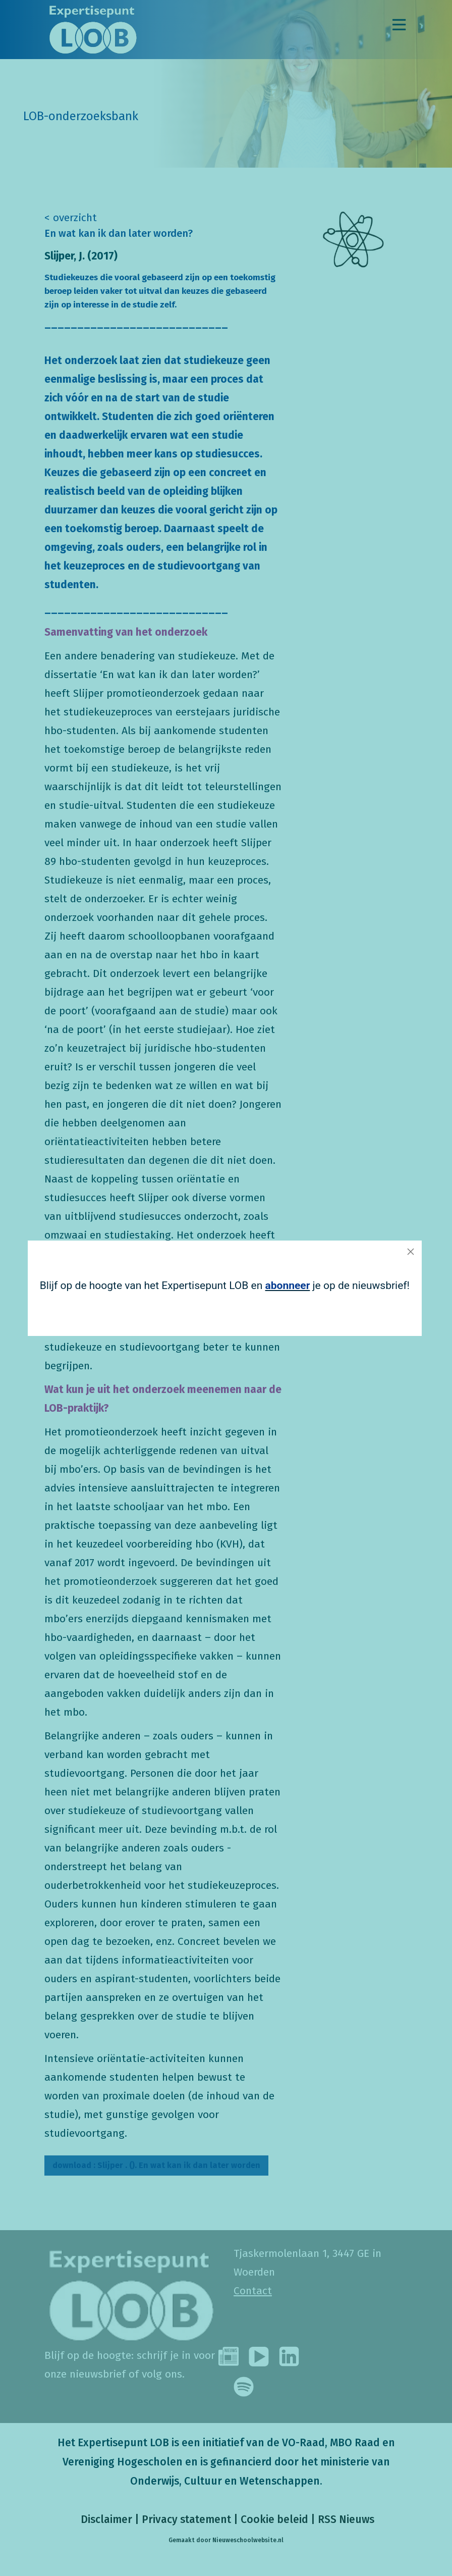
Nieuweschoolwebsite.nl (248, 2540)
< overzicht (70, 217)
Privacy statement (186, 2519)
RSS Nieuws (346, 2519)
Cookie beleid (274, 2519)
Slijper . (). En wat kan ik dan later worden (156, 2165)
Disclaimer (105, 2519)
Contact (253, 2290)
